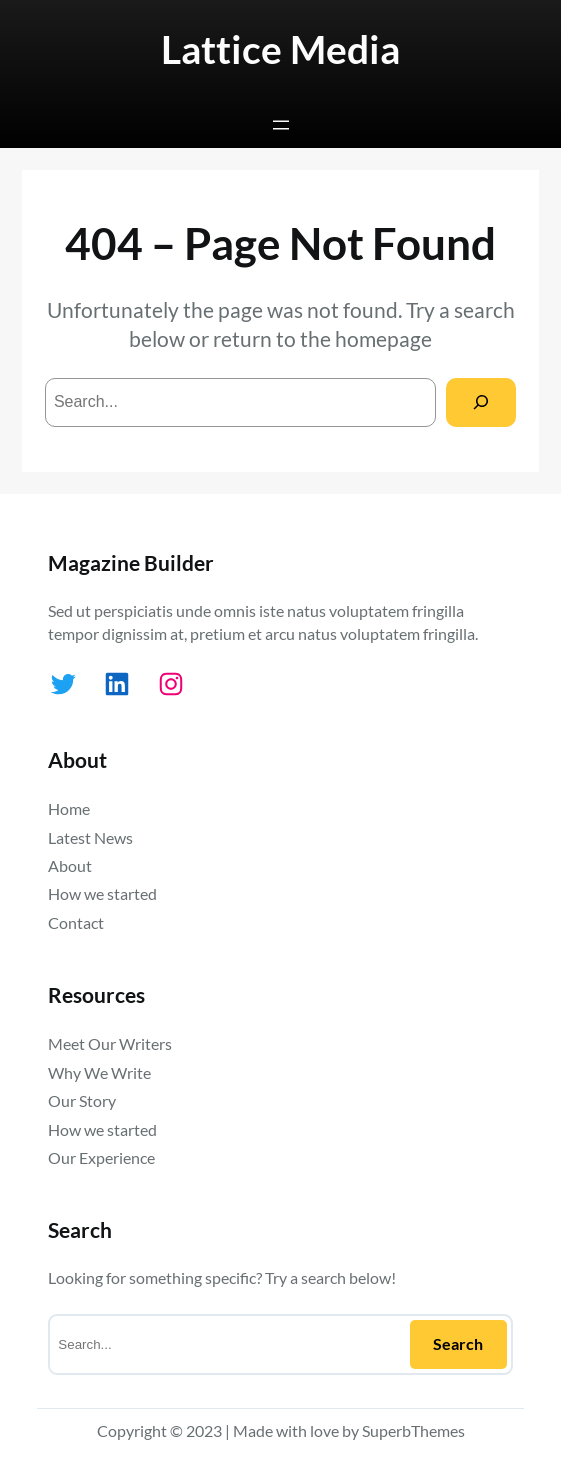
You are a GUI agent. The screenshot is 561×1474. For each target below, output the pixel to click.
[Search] (481, 402)
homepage (383, 338)
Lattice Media (280, 48)
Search (458, 1343)
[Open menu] (281, 125)
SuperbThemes (413, 1430)
